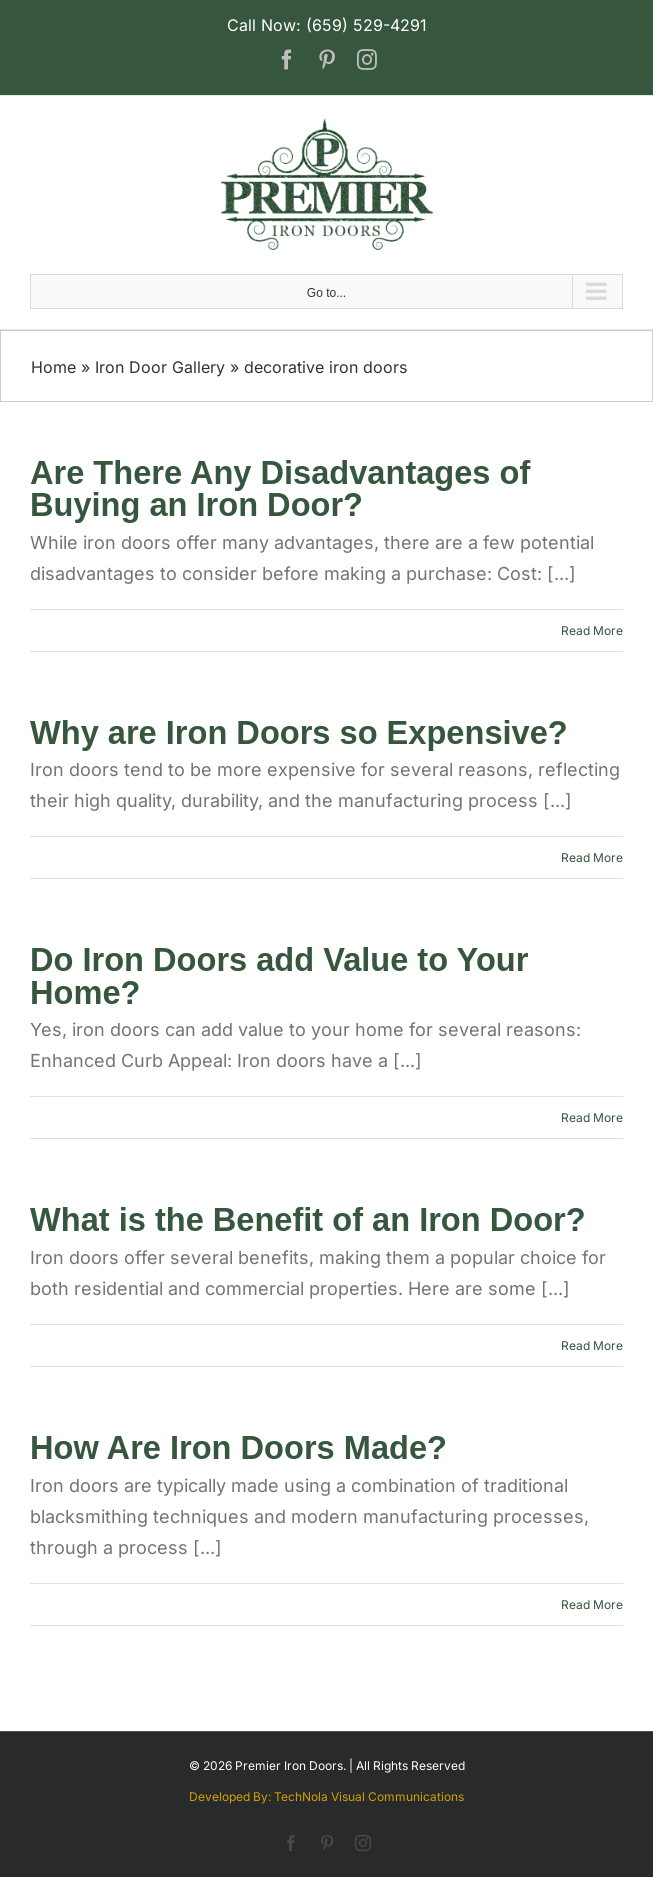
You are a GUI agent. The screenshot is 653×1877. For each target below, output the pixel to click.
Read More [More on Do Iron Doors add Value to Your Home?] (592, 1117)
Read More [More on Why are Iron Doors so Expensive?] (592, 857)
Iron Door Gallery (160, 367)
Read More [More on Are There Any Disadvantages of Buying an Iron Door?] (592, 630)
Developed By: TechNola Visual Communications (326, 1796)
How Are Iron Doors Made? (238, 1447)
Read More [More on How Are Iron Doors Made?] (592, 1604)
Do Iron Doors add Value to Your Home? (279, 976)
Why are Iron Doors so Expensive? (299, 732)
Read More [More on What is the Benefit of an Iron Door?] (592, 1345)
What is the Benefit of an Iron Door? (308, 1219)
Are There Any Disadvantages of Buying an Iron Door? (280, 489)
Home (53, 367)
